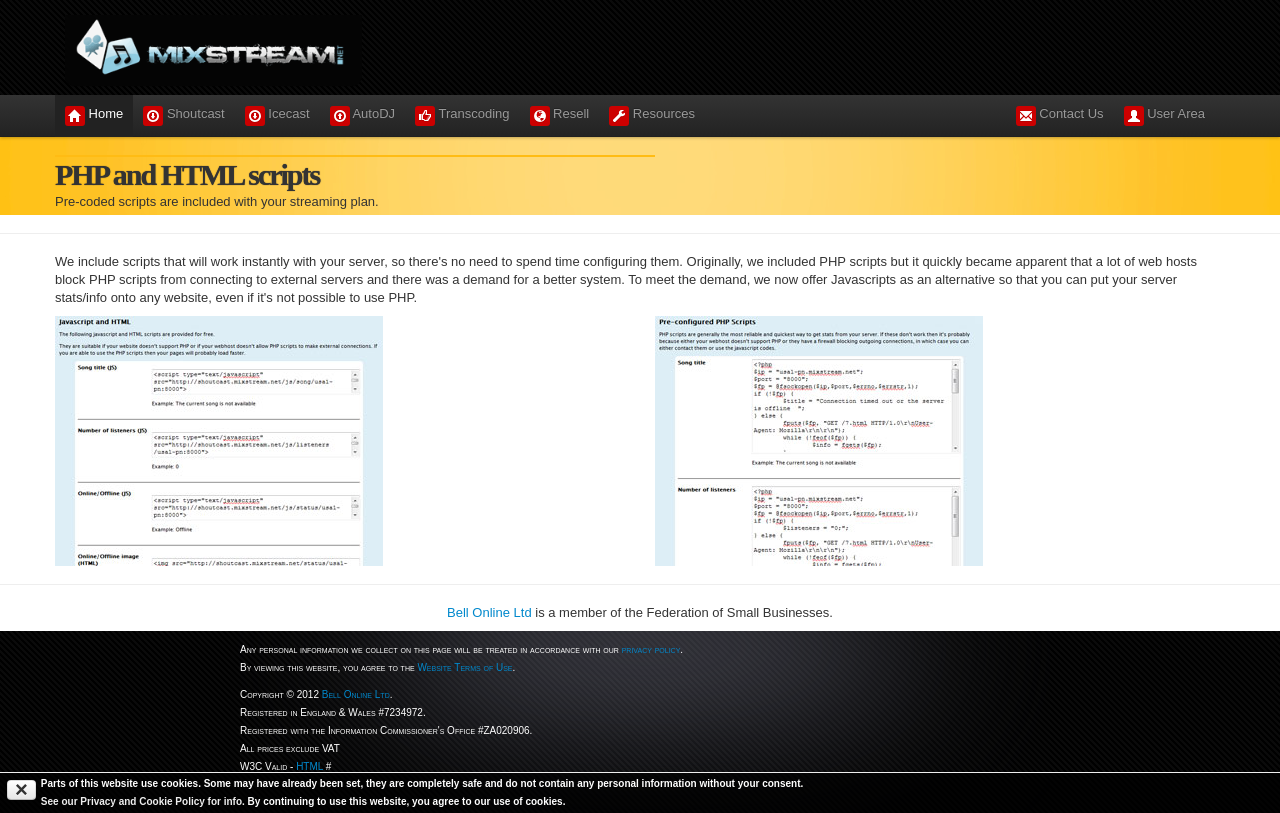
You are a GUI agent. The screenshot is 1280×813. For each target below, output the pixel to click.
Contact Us (1060, 116)
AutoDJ (363, 116)
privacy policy (651, 649)
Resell (560, 116)
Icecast (277, 116)
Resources (652, 116)
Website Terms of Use (464, 667)
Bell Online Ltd (489, 612)
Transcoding (462, 116)
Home (94, 116)
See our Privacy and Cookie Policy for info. (143, 801)
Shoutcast (183, 116)
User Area (1164, 116)
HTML (309, 766)
